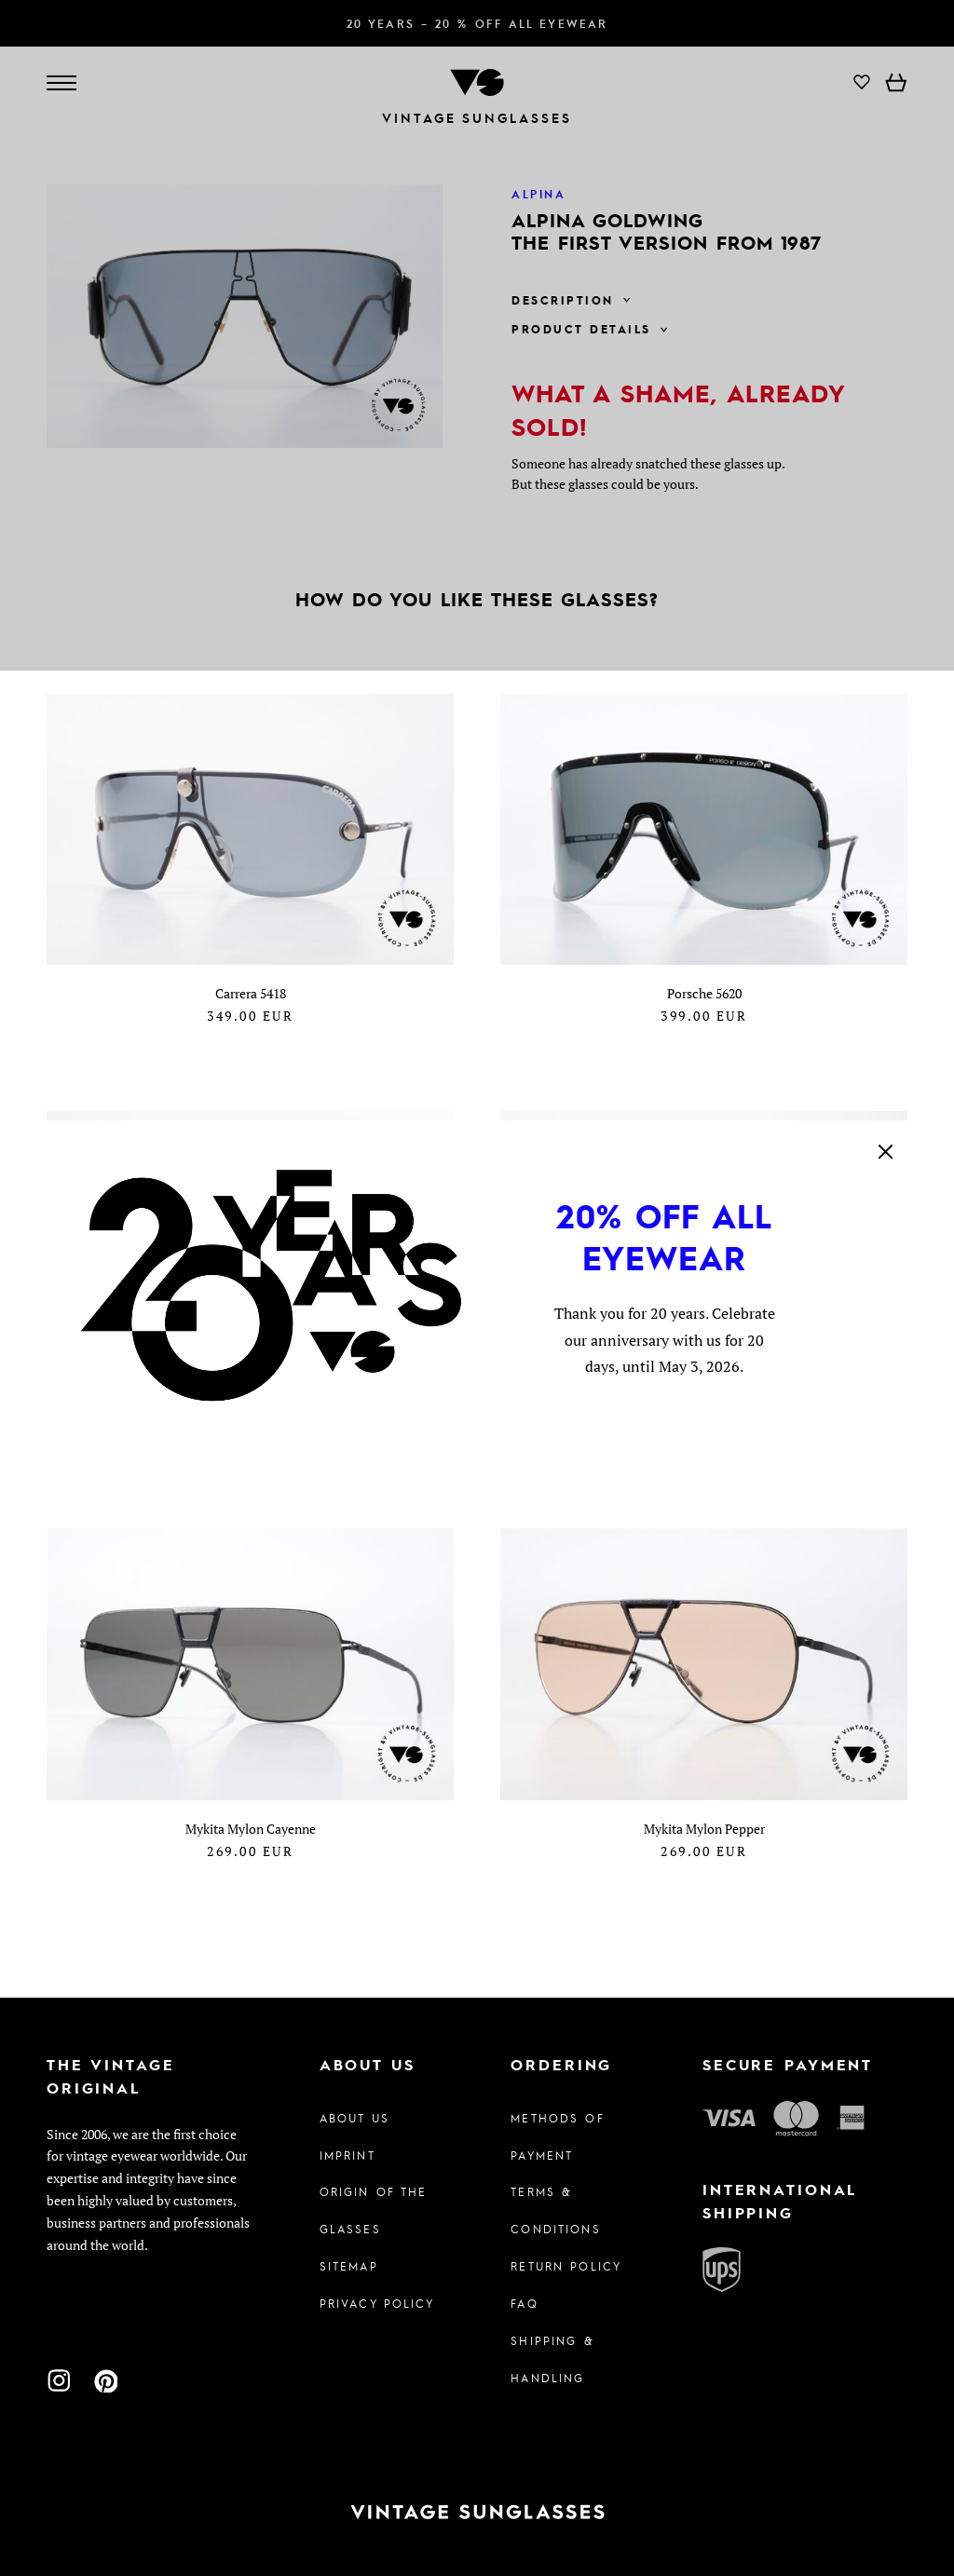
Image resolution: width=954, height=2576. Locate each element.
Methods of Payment (557, 2136)
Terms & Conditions (555, 2210)
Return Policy (566, 2265)
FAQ (524, 2303)
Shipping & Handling (552, 2359)
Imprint (347, 2155)
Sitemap (349, 2265)
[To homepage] (477, 2512)
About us (354, 2117)
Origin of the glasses (374, 2210)
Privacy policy (377, 2303)
